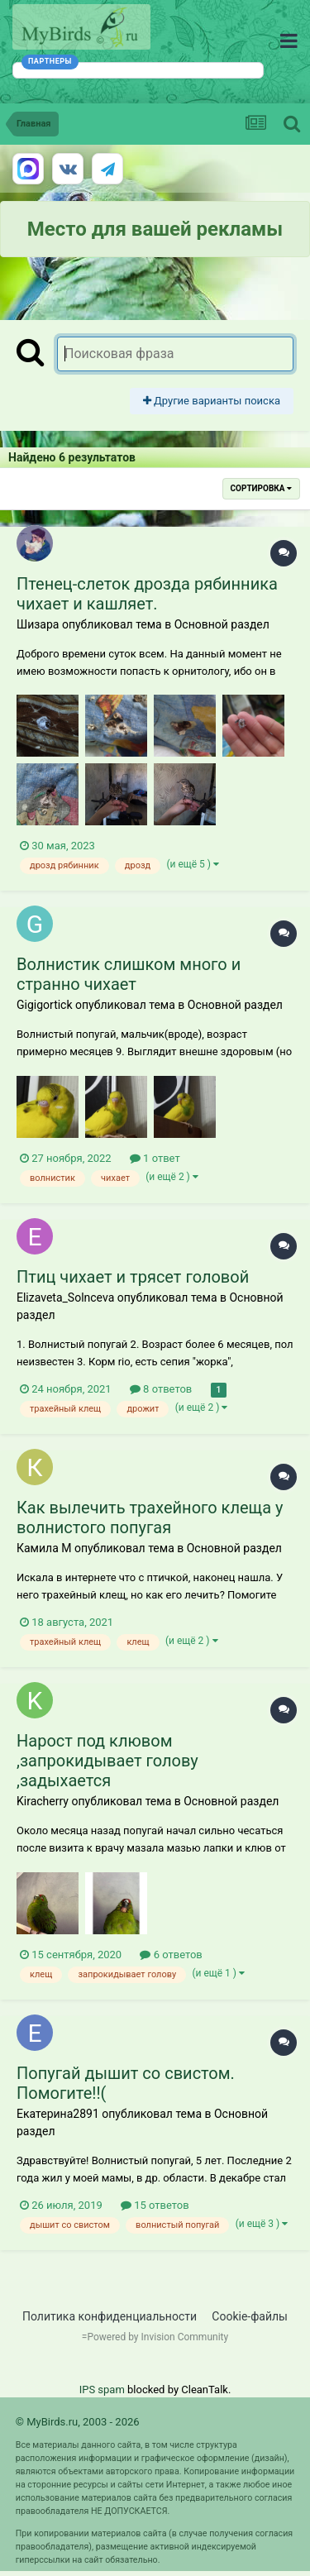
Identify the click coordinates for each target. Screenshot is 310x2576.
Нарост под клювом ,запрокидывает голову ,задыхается (107, 1760)
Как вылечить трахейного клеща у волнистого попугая (150, 1517)
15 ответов (155, 2205)
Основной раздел (221, 624)
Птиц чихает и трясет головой (133, 1277)
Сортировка (261, 488)
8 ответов (161, 1389)
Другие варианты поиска (211, 400)
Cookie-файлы (250, 2316)
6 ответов (171, 1954)
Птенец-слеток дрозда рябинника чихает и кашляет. (147, 594)
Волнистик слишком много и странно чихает (129, 974)
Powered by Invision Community (157, 2337)
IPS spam (102, 2389)
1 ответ (155, 1158)
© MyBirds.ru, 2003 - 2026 (78, 2422)
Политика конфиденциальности (109, 2316)
